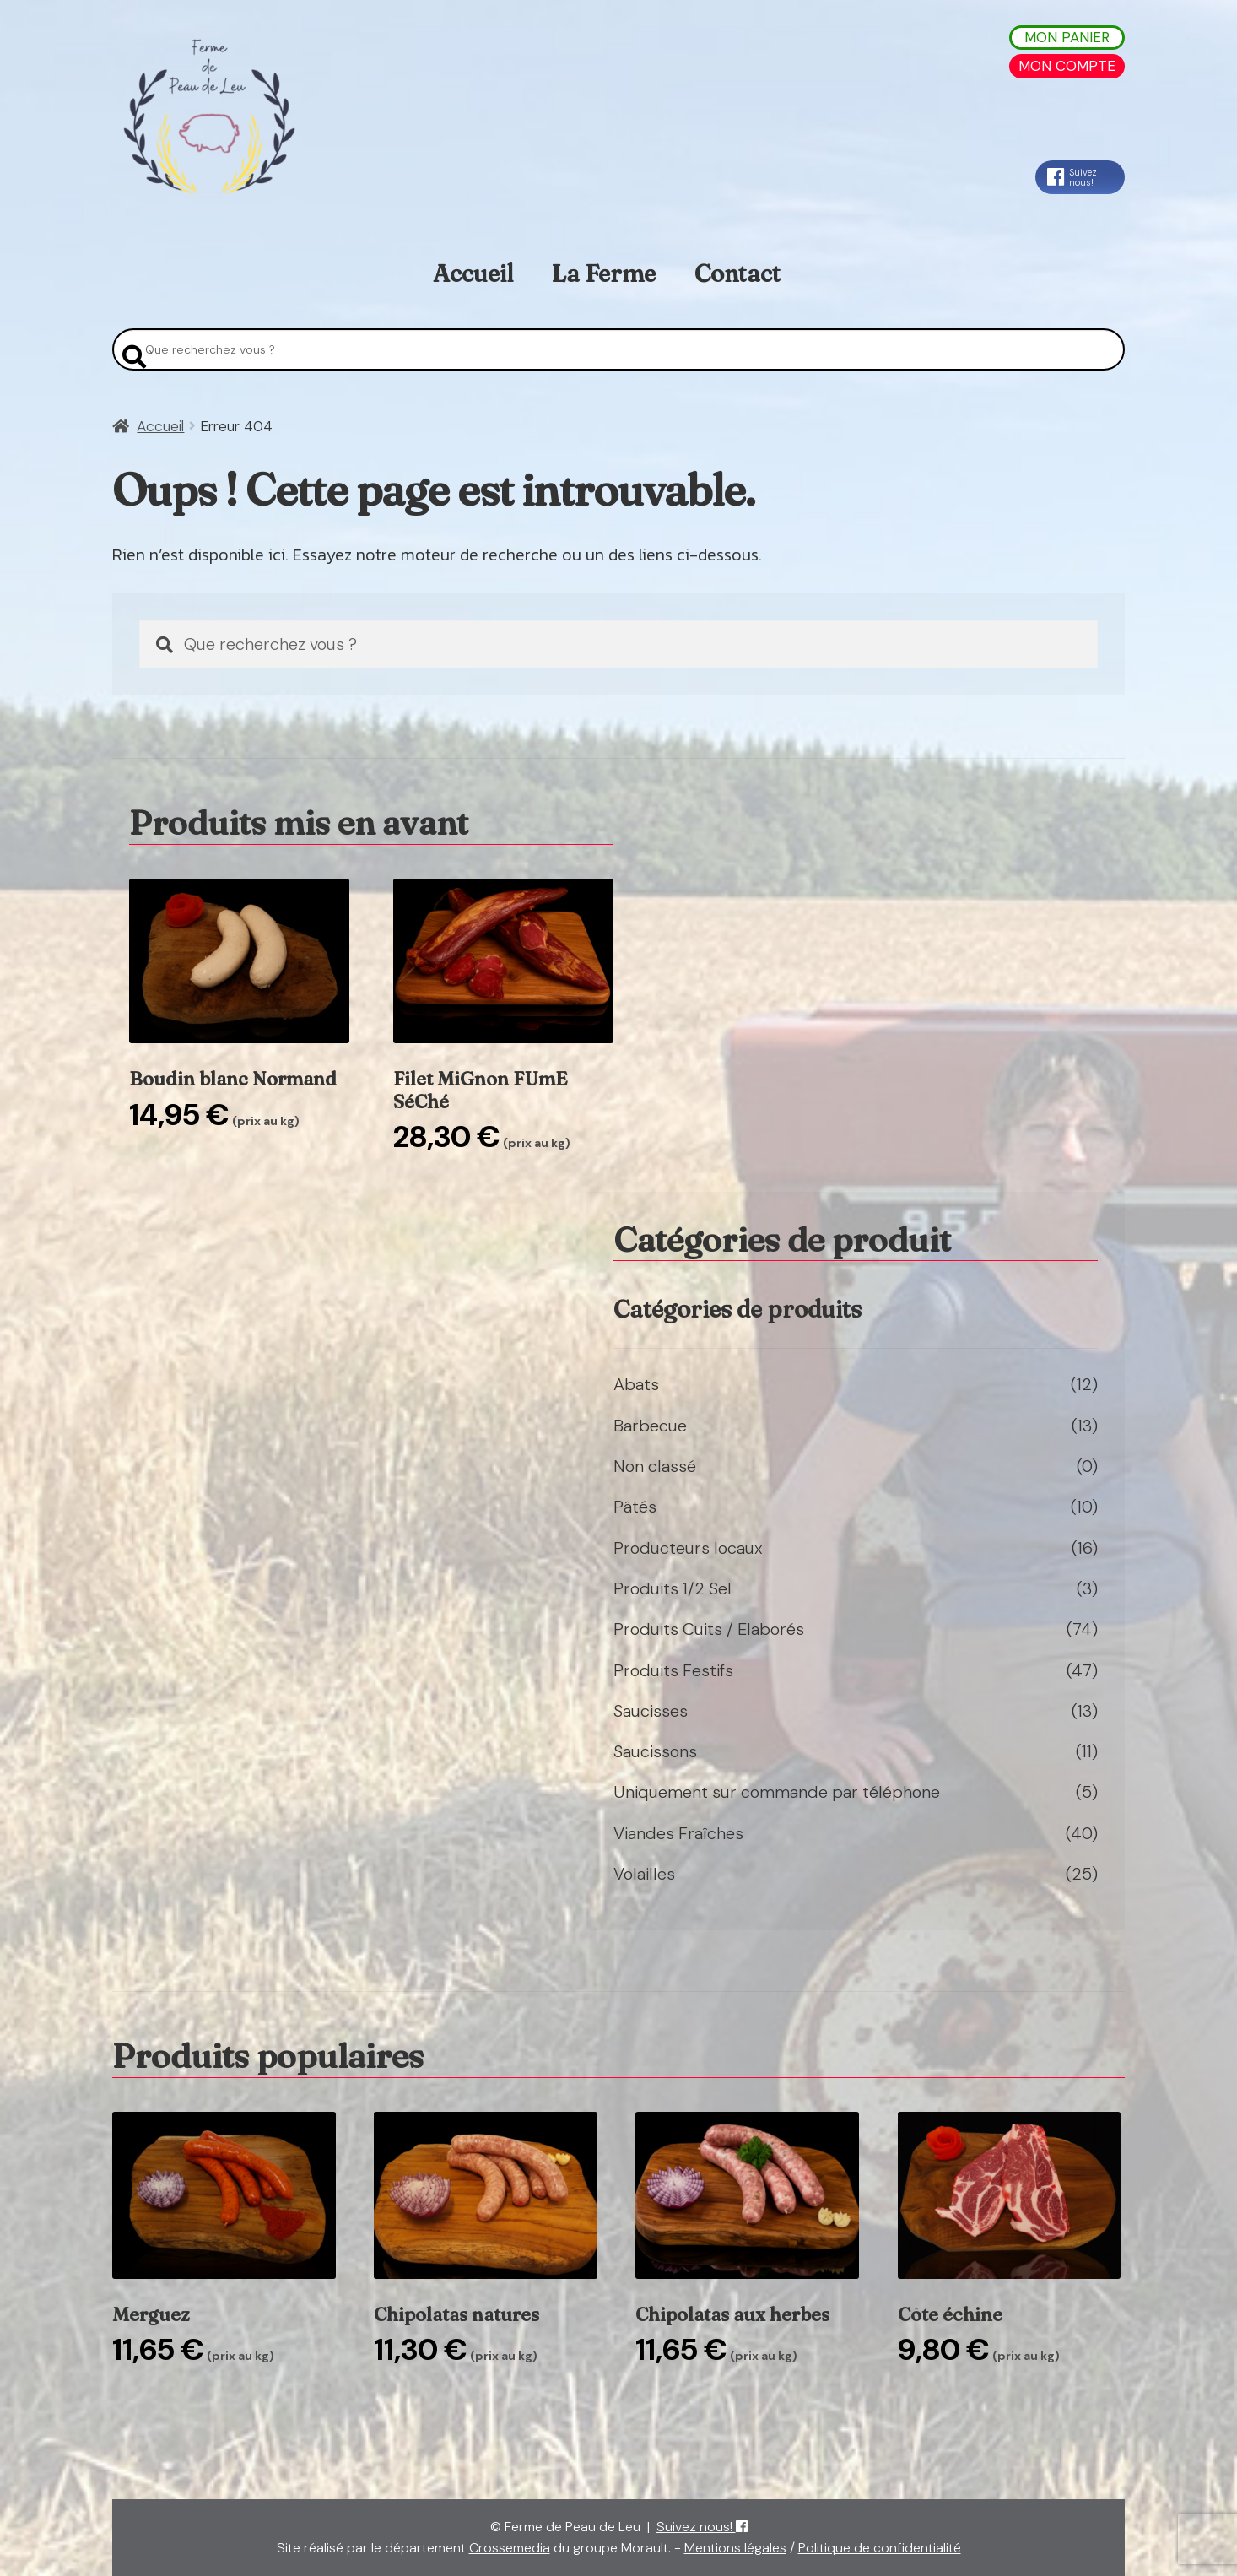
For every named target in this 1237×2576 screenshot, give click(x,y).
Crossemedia (509, 2548)
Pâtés (634, 1507)
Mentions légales (735, 2548)
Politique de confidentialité (879, 2548)
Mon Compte (1066, 66)
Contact (737, 273)
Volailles (644, 1874)
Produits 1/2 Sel (672, 1588)
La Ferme (603, 273)
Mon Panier (1067, 37)
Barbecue (650, 1426)
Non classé (654, 1466)
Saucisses (650, 1711)
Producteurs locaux (688, 1548)
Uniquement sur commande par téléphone (776, 1792)
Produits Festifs (673, 1670)
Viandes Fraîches (678, 1833)
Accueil (473, 273)
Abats (636, 1384)
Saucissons (655, 1751)
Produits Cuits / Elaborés (708, 1629)
